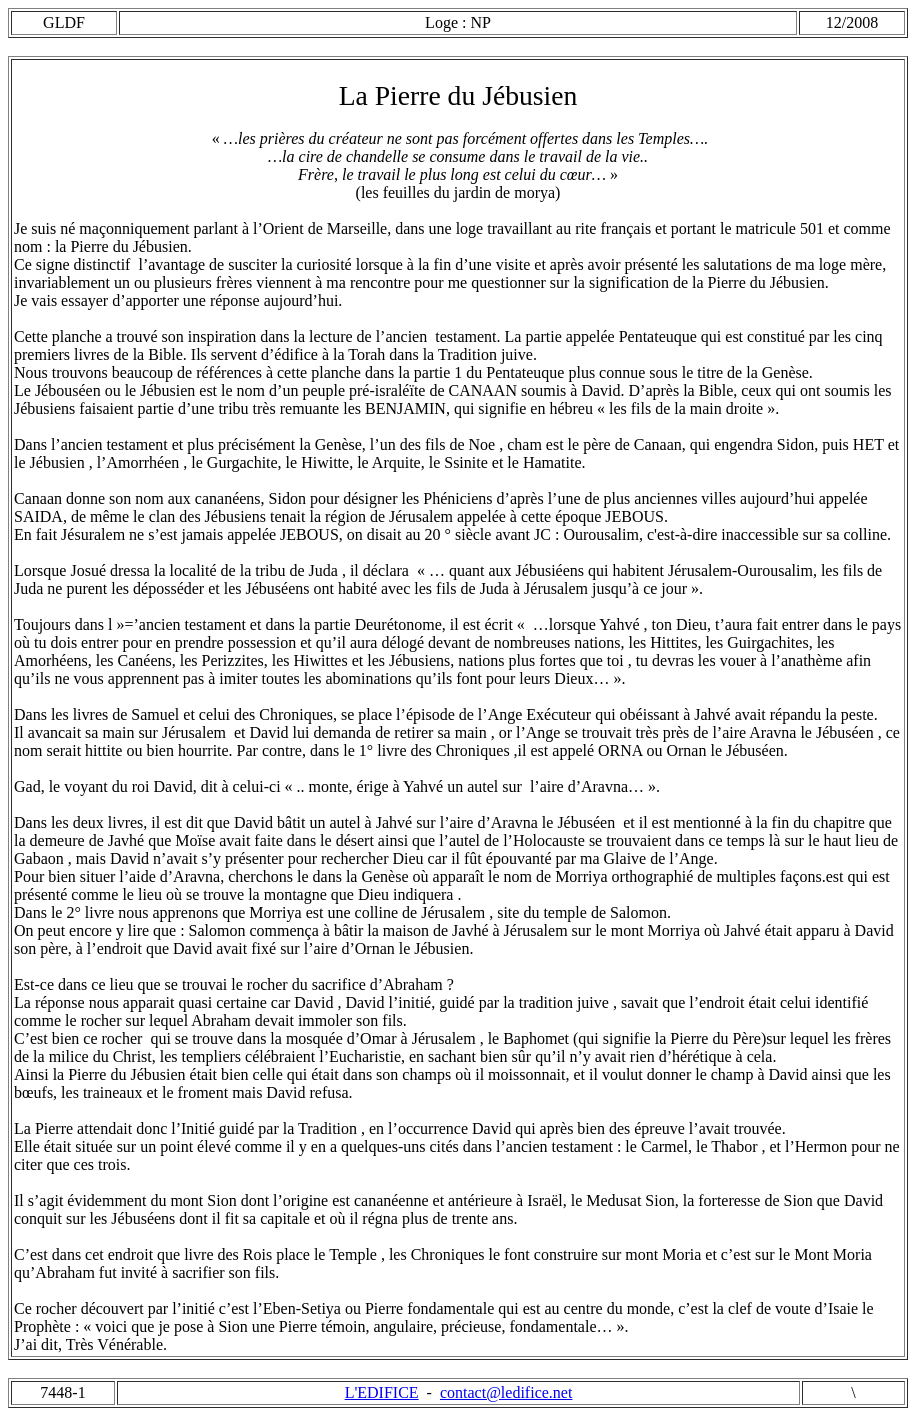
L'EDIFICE (382, 1392)
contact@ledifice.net (506, 1392)
